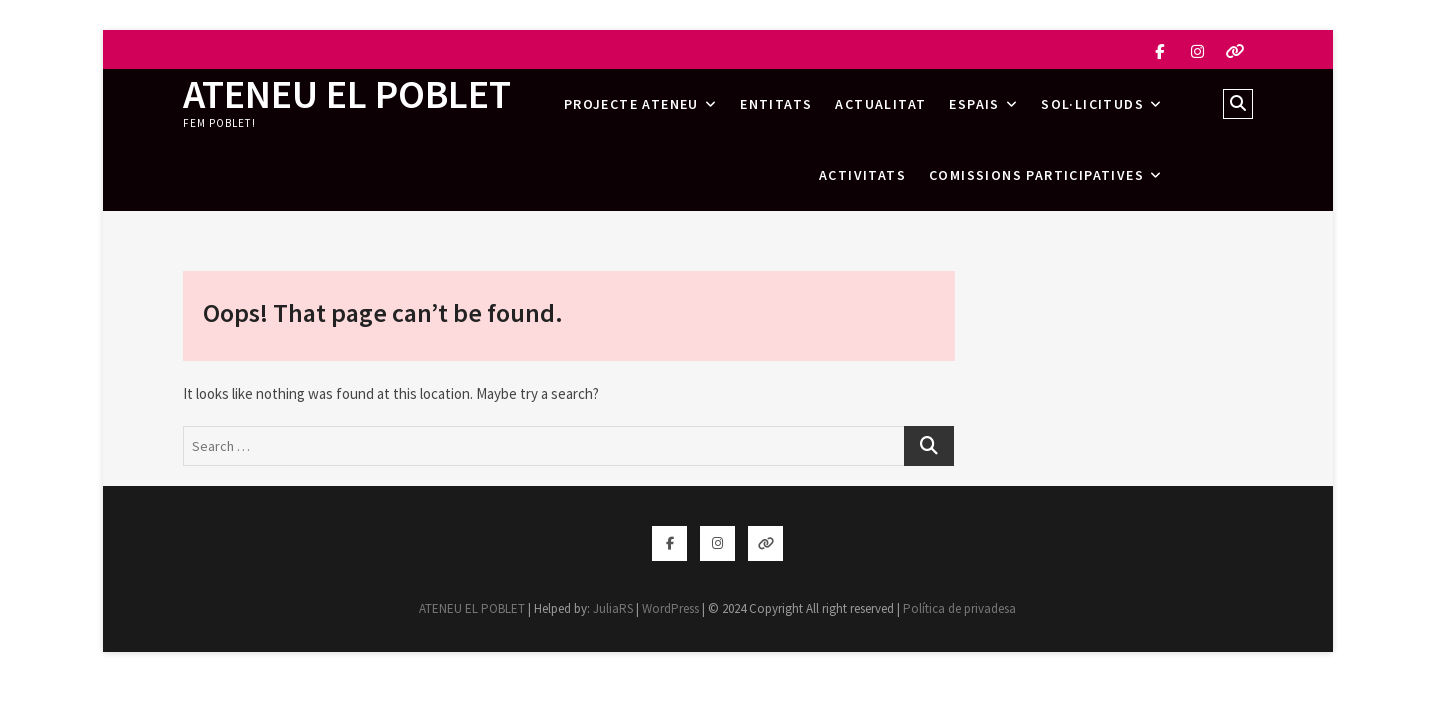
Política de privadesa (959, 608)
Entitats (776, 104)
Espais (974, 104)
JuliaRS (613, 608)
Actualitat (880, 104)
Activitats (862, 175)
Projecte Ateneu (631, 104)
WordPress (670, 608)
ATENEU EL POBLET (347, 94)
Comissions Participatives (1036, 175)
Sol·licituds (1092, 104)
